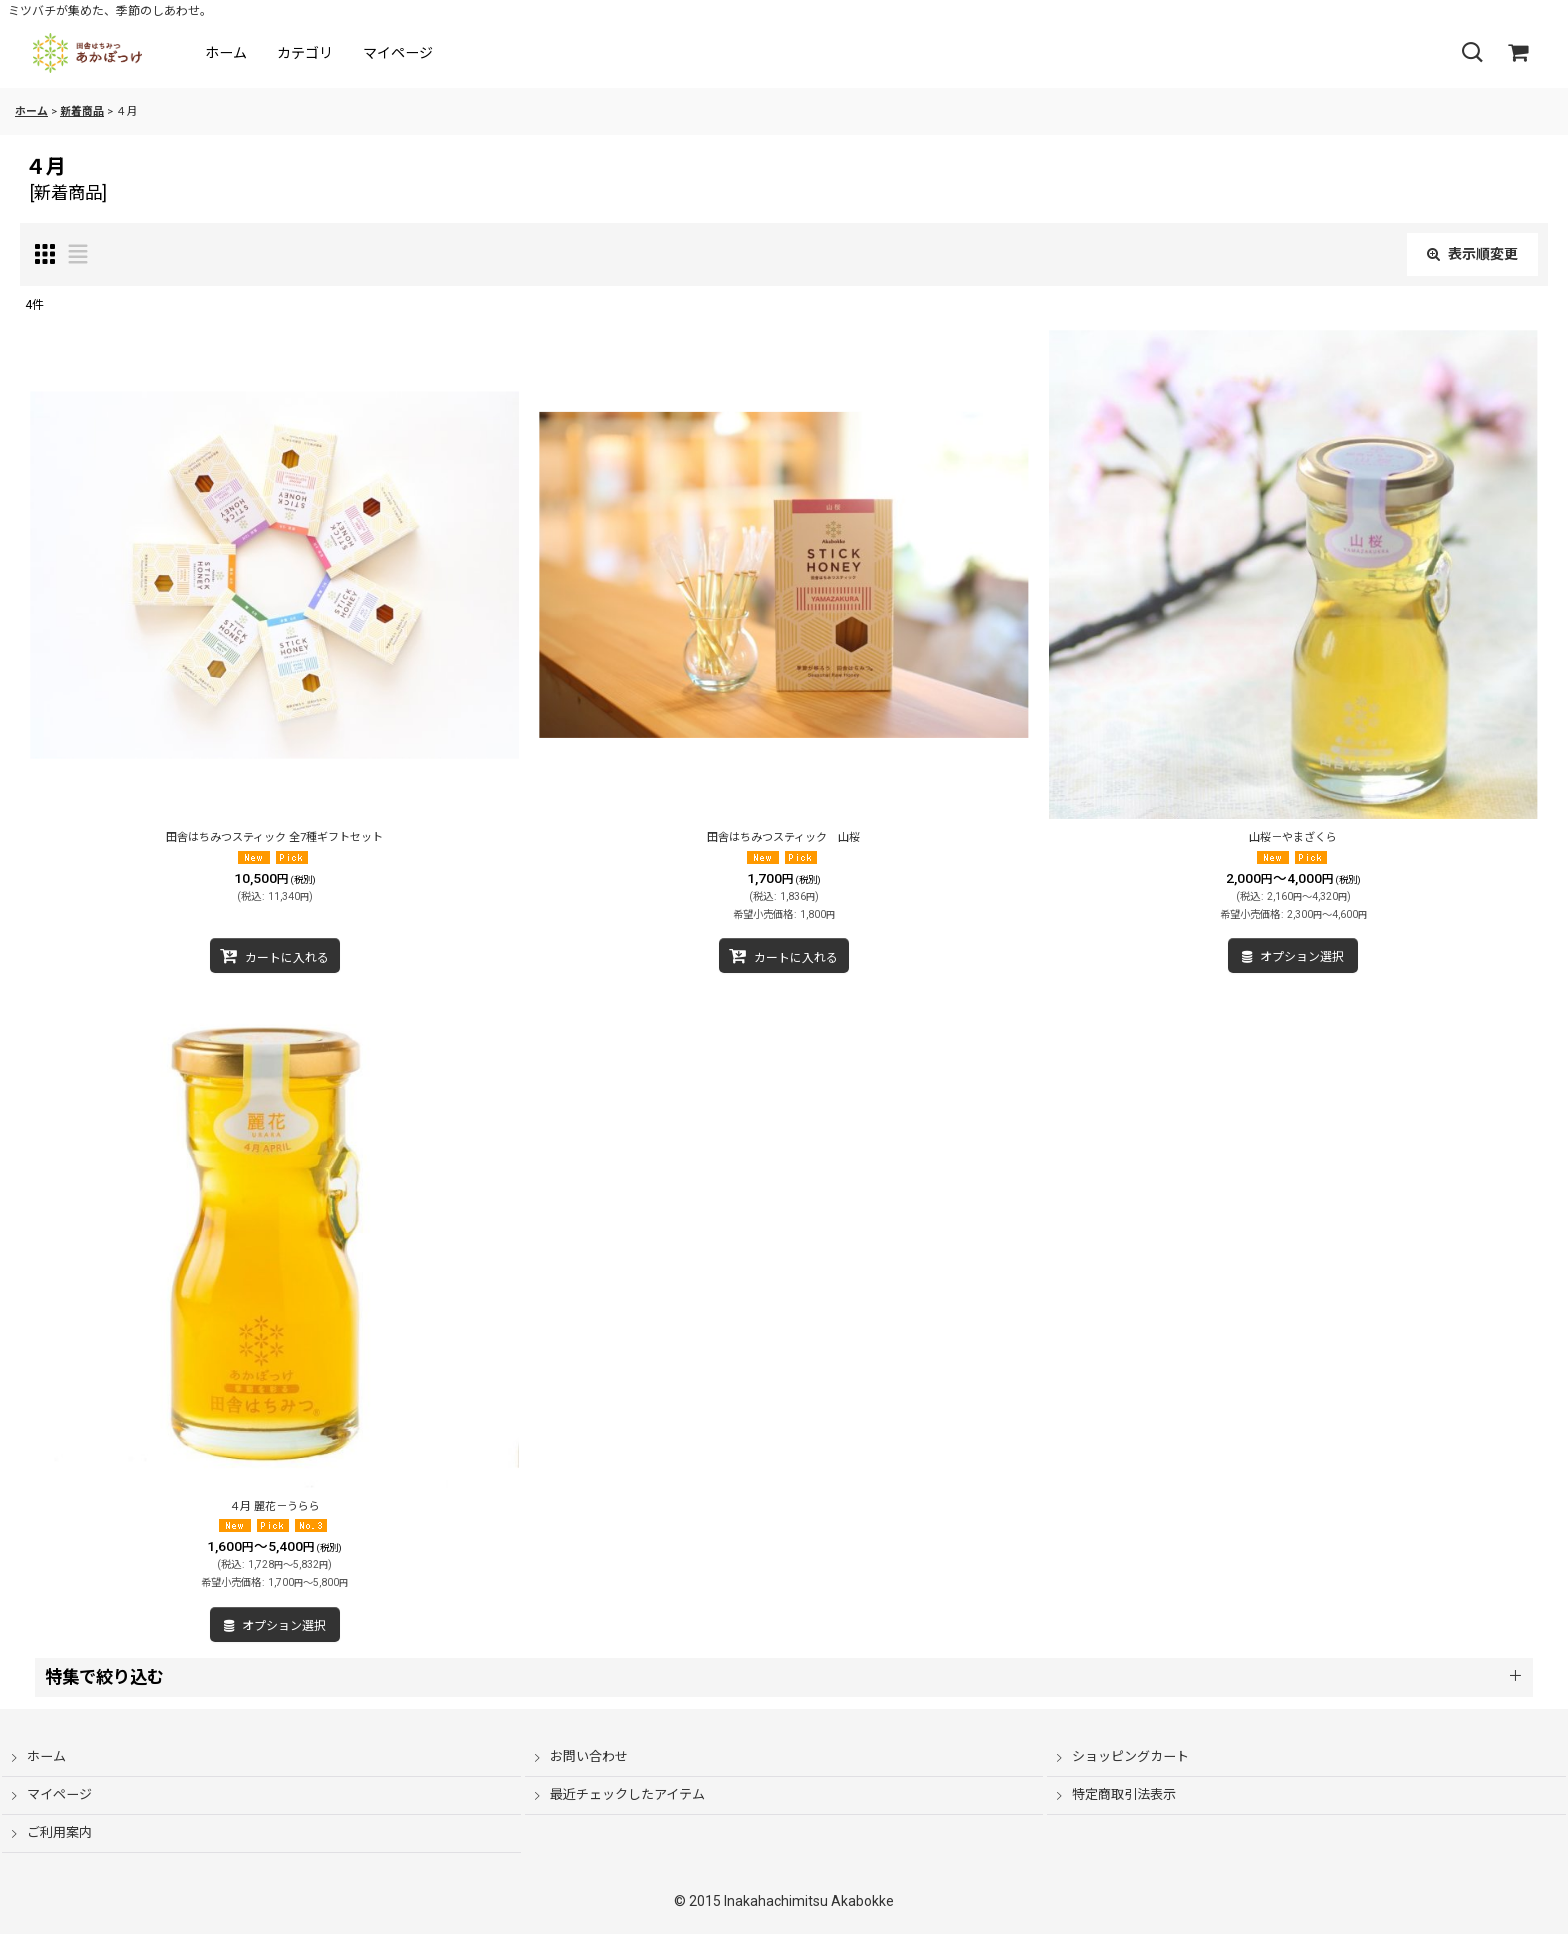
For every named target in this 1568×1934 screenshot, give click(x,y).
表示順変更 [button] (1472, 254)
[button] (1472, 53)
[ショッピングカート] (1518, 53)
